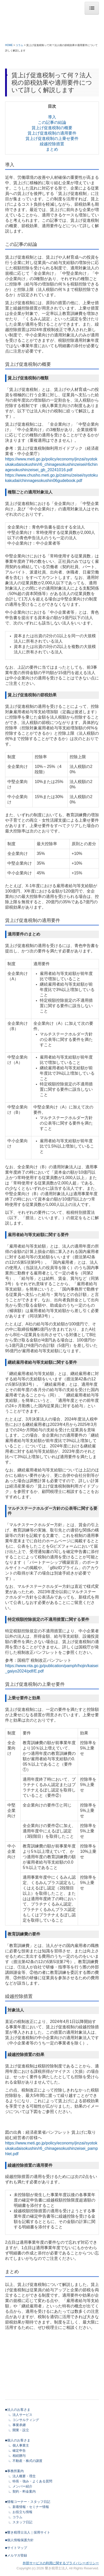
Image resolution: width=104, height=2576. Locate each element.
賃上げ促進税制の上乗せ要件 (52, 138)
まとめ (52, 149)
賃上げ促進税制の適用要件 (52, 133)
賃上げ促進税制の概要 (52, 128)
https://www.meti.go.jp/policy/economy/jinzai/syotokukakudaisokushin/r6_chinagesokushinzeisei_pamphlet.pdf (51, 2148)
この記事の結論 (52, 122)
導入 (52, 117)
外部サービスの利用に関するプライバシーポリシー (61, 2563)
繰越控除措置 (52, 144)
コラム (19, 45)
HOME (9, 45)
